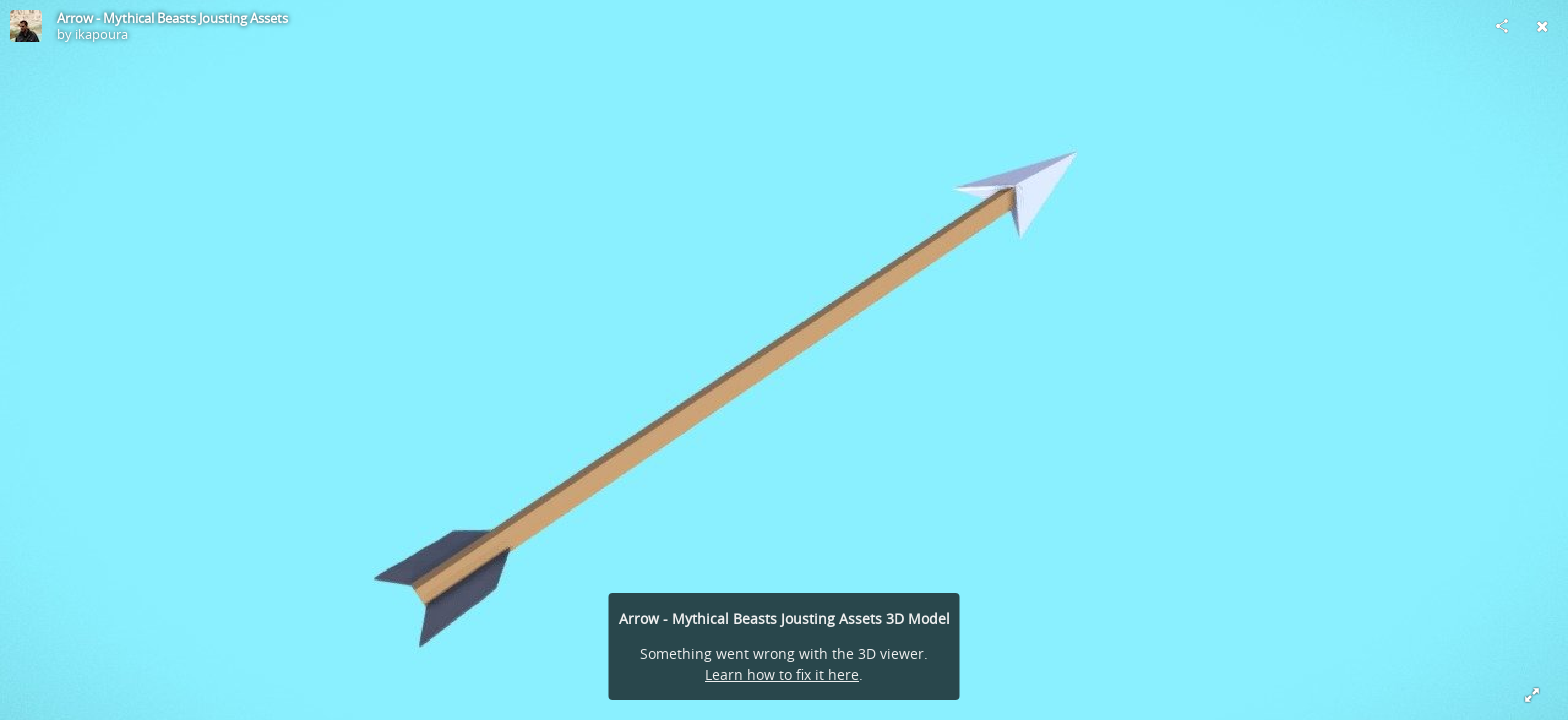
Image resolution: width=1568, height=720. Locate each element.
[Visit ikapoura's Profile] (26, 26)
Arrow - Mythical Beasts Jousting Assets (172, 18)
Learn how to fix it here (782, 674)
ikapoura (101, 34)
